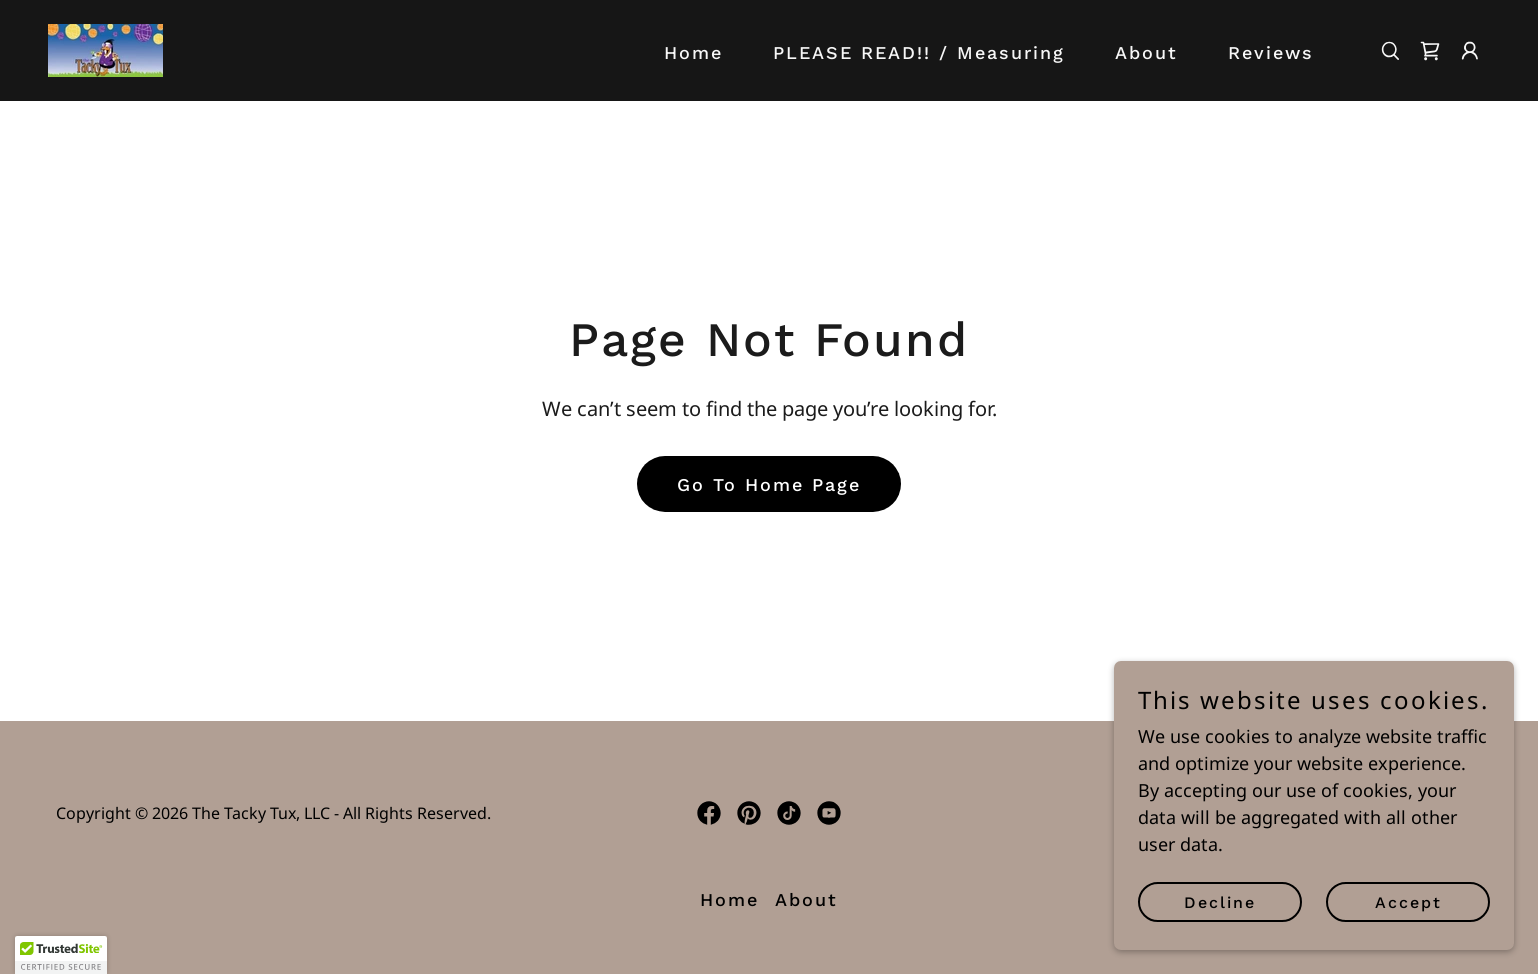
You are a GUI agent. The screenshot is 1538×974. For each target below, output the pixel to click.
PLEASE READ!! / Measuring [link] (919, 52)
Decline (1220, 902)
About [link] (1146, 52)
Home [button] (729, 899)
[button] (1470, 51)
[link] (105, 48)
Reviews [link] (1271, 52)
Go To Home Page (769, 484)
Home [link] (693, 52)
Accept (1408, 902)
